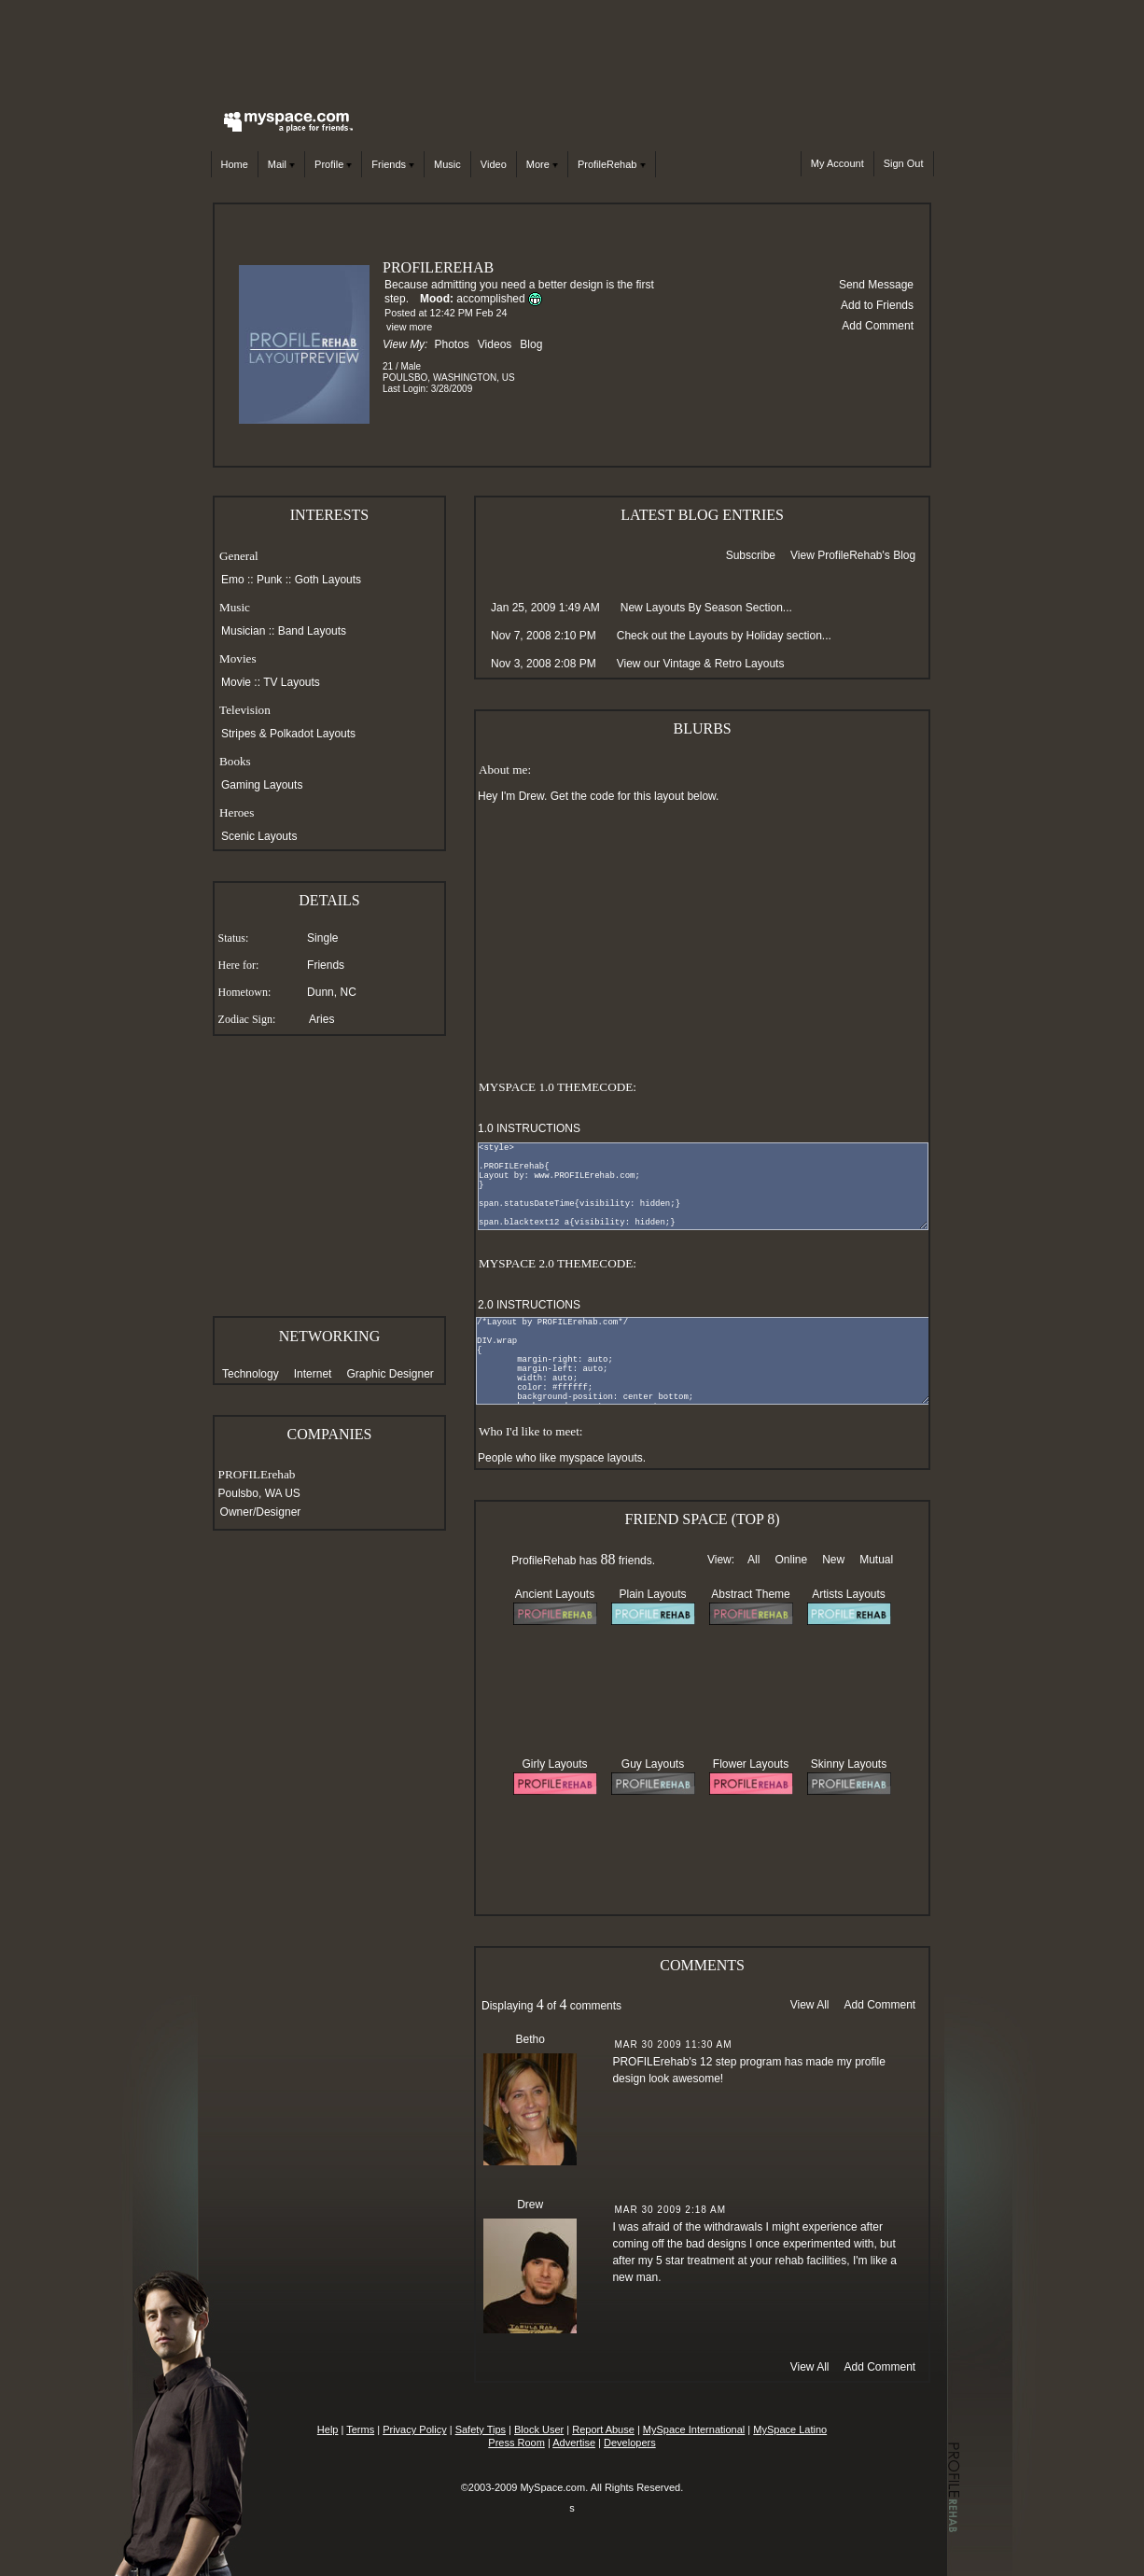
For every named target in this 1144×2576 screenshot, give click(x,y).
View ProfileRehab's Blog (852, 555)
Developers (630, 2442)
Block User (539, 2429)
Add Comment (878, 325)
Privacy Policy (414, 2429)
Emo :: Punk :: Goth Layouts (291, 579)
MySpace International (694, 2429)
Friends (392, 164)
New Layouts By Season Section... (706, 607)
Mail (281, 164)
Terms (360, 2429)
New (833, 1559)
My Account (837, 163)
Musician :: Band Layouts (283, 630)
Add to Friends (877, 305)
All (753, 1559)
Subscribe (750, 555)
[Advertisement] (572, 51)
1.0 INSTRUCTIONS (529, 1128)
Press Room (516, 2442)
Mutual (876, 1559)
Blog (531, 344)
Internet (313, 1373)
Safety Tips (480, 2429)
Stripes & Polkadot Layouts (288, 733)
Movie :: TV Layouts (270, 682)
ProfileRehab (612, 164)
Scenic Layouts (259, 836)
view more (409, 326)
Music (447, 164)
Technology (250, 1373)
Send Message (876, 284)
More (542, 164)
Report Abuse (603, 2429)
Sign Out (904, 163)
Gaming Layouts (261, 784)
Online (790, 1559)
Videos (494, 344)
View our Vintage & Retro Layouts (701, 663)
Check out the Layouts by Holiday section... (724, 635)
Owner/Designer (260, 1512)
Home (234, 164)
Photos (451, 344)
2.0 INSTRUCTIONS (529, 1304)
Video (494, 164)
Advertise (573, 2442)
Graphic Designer (389, 1373)
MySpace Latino (790, 2429)
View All (810, 2004)
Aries (321, 1019)
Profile (333, 164)
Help (328, 2429)
